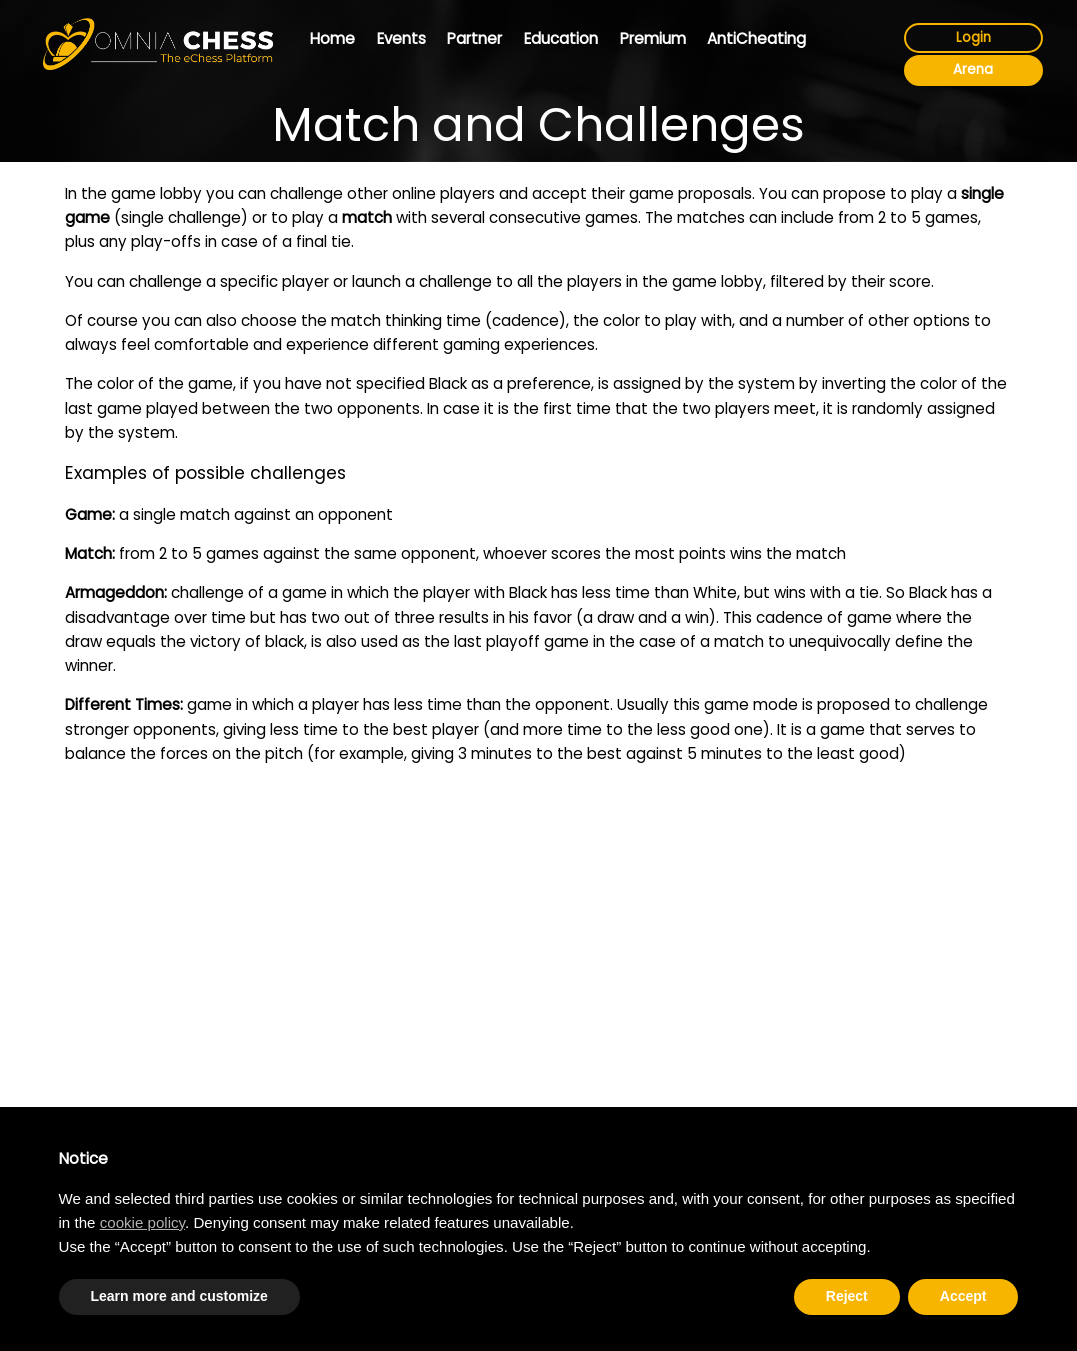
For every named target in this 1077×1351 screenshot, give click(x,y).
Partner (474, 38)
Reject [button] (847, 1296)
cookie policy (142, 1222)
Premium (653, 38)
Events (401, 38)
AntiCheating (756, 38)
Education (561, 38)
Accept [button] (963, 1296)
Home (332, 38)
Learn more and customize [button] (179, 1296)
